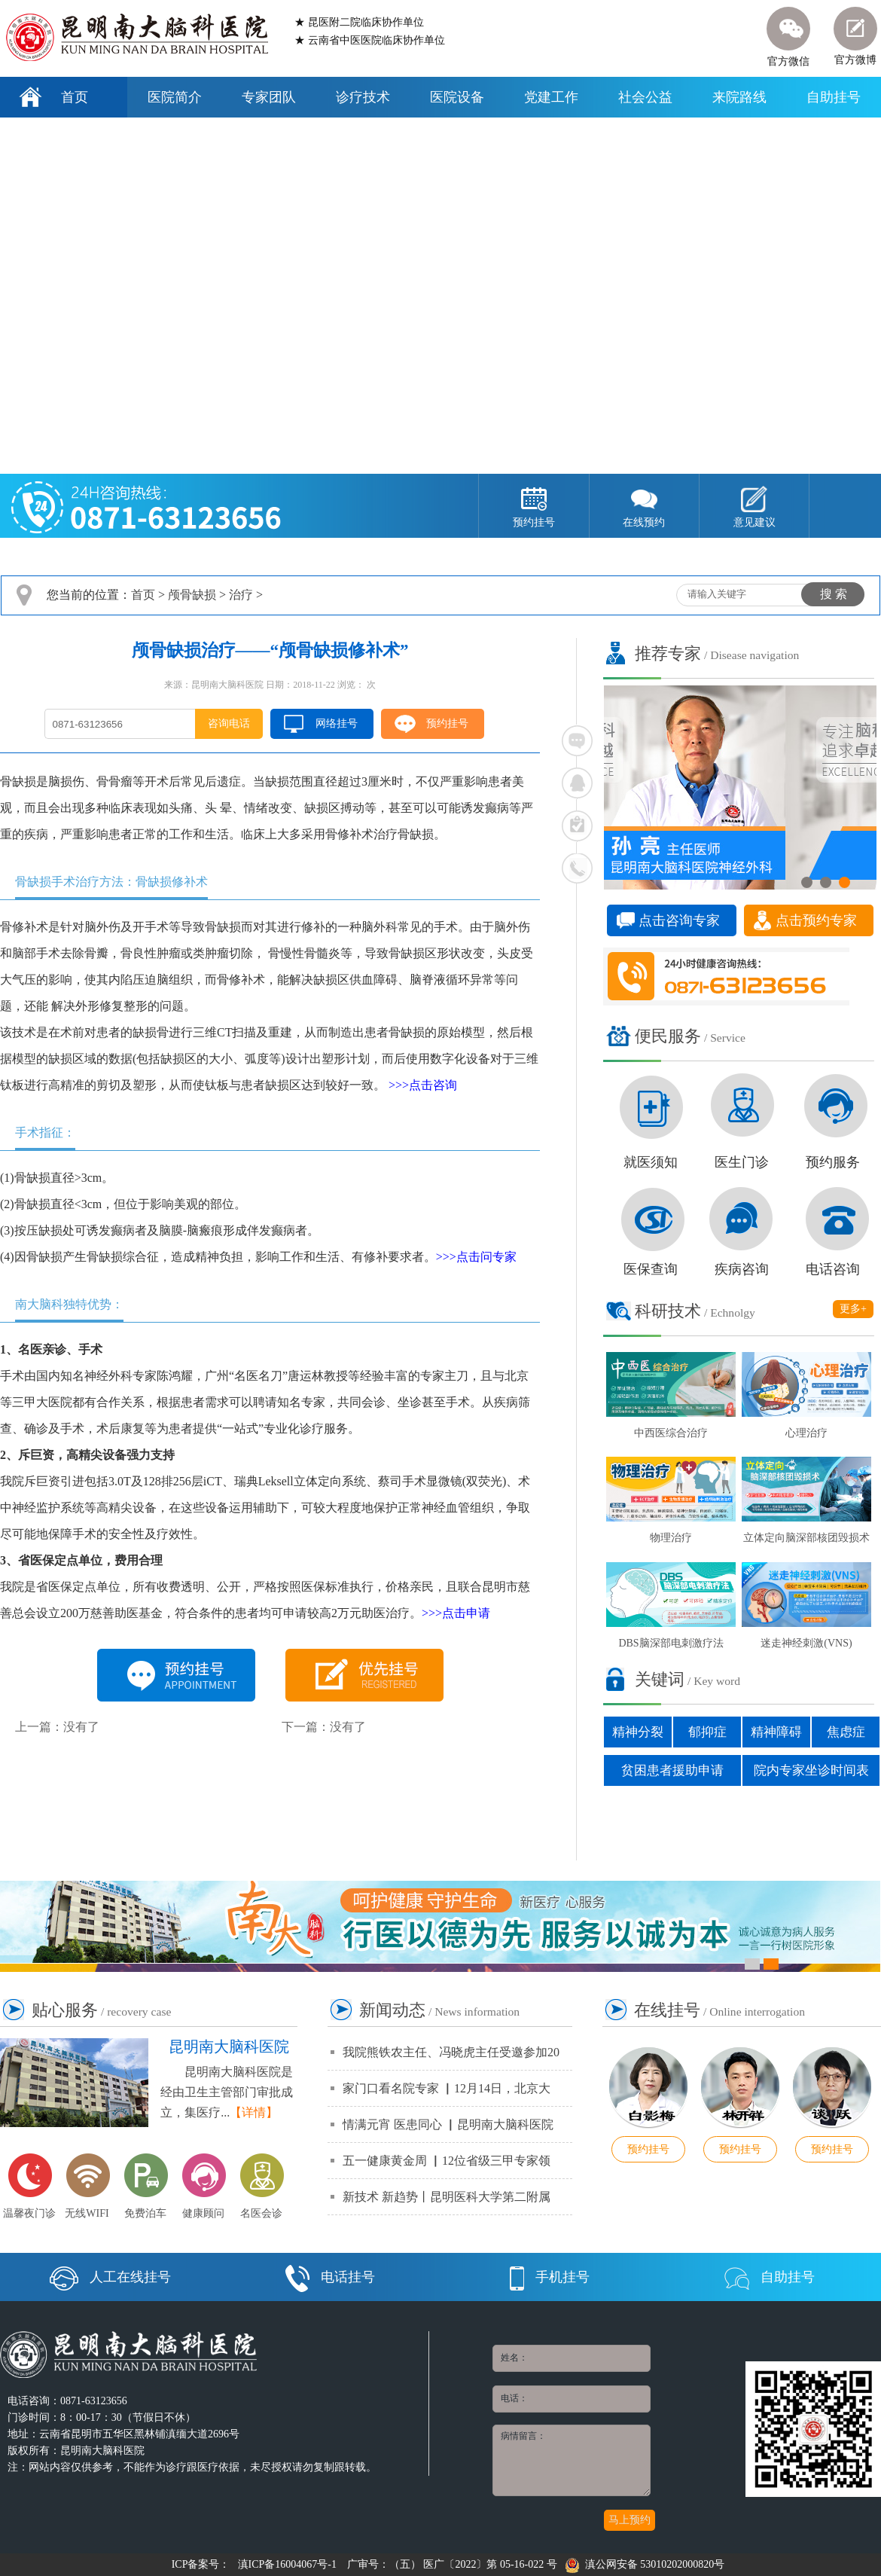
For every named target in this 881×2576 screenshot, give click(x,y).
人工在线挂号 (110, 2277)
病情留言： (571, 2460)
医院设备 (457, 97)
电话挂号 (330, 2277)
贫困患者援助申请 (672, 1770)
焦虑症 (846, 1732)
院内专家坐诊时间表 (811, 1770)
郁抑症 (707, 1732)
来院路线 (739, 97)
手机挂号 (550, 2277)
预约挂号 (447, 723)
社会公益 (645, 97)
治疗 (241, 594)
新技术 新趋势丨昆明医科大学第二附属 (446, 2196)
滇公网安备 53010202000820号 (645, 2564)
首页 (74, 97)
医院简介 (175, 97)
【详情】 (254, 2112)
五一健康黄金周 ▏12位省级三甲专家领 (446, 2160)
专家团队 (269, 97)
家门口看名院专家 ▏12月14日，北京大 (446, 2088)
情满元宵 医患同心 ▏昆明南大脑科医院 (448, 2124)
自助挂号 (833, 97)
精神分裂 (637, 1732)
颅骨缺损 (192, 594)
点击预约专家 (816, 920)
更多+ (853, 1308)
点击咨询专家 (679, 920)
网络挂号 (337, 723)
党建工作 (551, 97)
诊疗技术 (363, 97)
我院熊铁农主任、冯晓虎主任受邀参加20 (451, 2052)
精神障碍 (776, 1732)
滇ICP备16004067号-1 (287, 2564)
